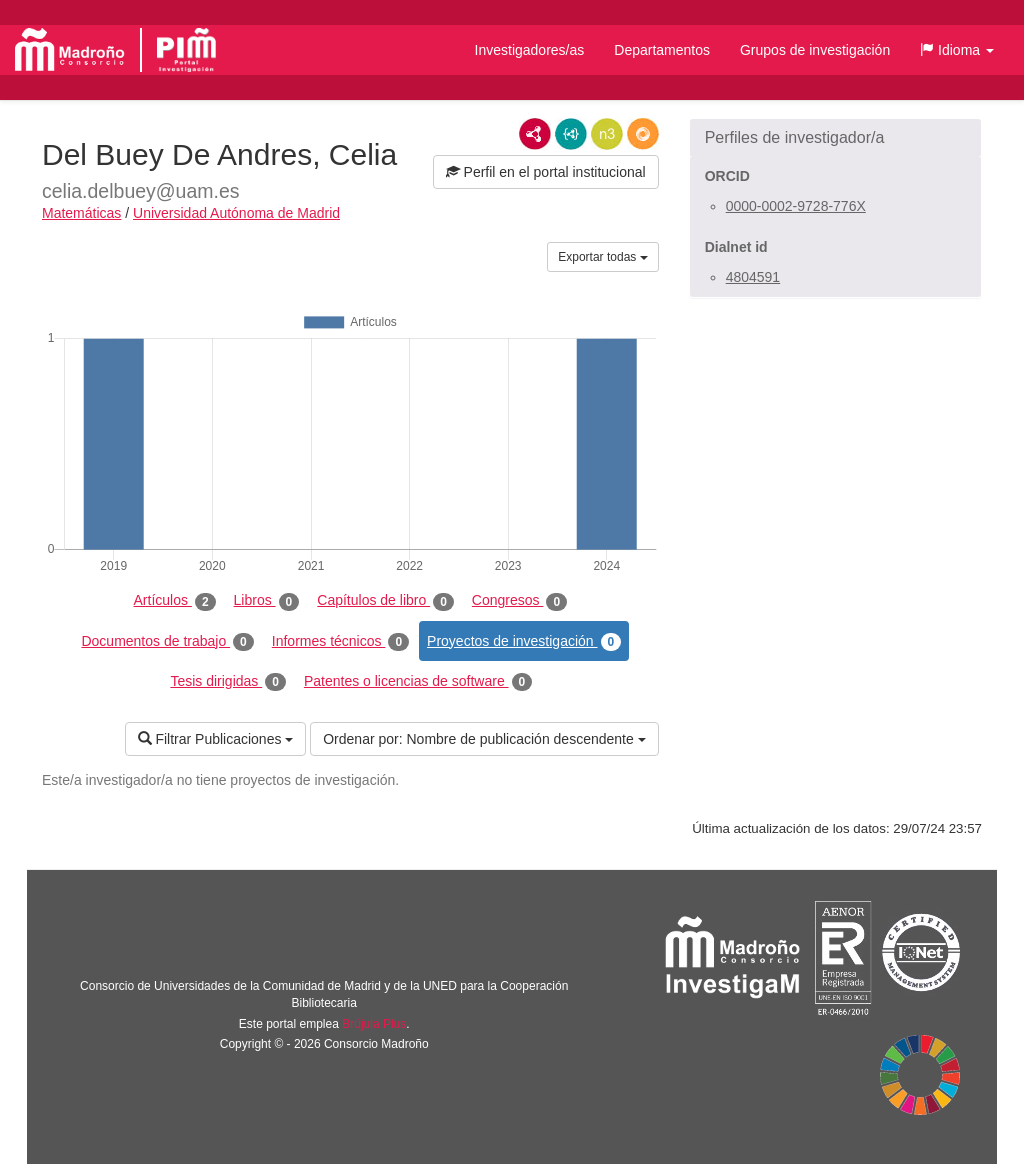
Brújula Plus (374, 1024)
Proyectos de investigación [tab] (524, 642)
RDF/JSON (643, 134)
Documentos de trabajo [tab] (167, 642)
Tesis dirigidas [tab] (228, 682)
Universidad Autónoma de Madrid (236, 213)
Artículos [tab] (175, 601)
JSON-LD (571, 134)
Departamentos (662, 50)
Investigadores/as (530, 50)
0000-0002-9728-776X (796, 206)
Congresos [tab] (519, 601)
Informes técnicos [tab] (340, 642)
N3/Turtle (607, 134)
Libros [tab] (267, 601)
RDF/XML (535, 134)
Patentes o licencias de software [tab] (418, 682)
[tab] (835, 138)
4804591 (753, 277)
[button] (957, 50)
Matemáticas (81, 213)
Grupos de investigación (815, 50)
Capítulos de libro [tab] (385, 601)
